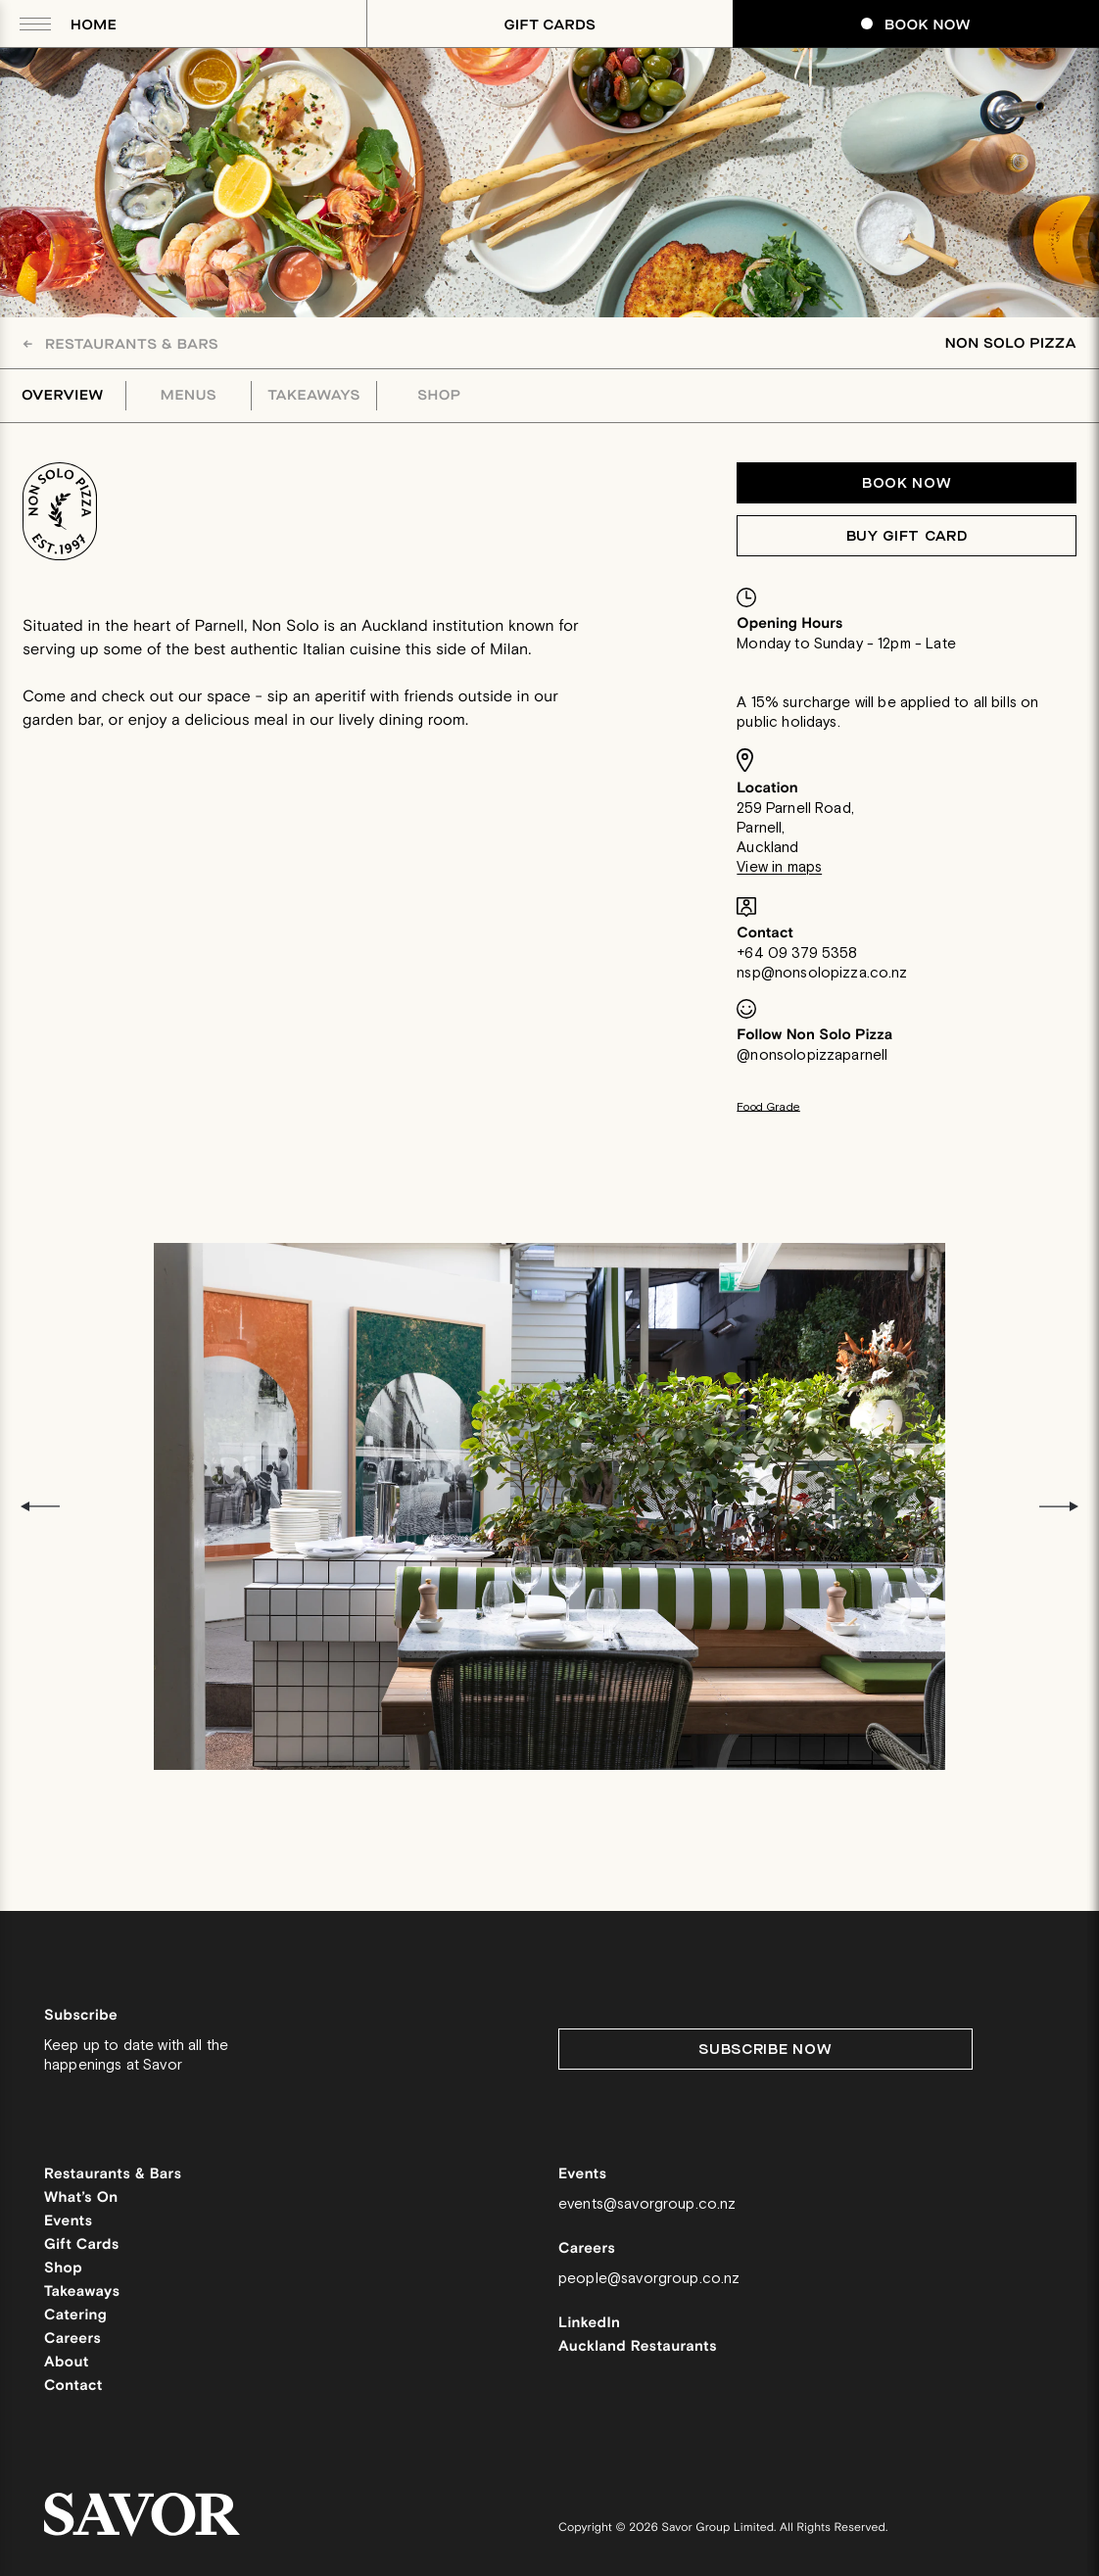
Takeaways (313, 396)
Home (94, 25)
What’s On (81, 2198)
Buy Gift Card (907, 536)
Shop (439, 396)
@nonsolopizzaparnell (812, 1055)
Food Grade (768, 1107)
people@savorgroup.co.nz (649, 2278)
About (66, 2363)
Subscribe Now (765, 2049)
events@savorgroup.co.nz (647, 2204)
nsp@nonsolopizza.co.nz (822, 973)
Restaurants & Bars (120, 344)
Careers (72, 2339)
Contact (73, 2386)
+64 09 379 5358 (797, 953)
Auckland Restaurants (637, 2347)
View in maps (779, 867)
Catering (75, 2316)
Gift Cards (550, 25)
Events (68, 2222)
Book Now (916, 25)
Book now (907, 483)
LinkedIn (589, 2323)
